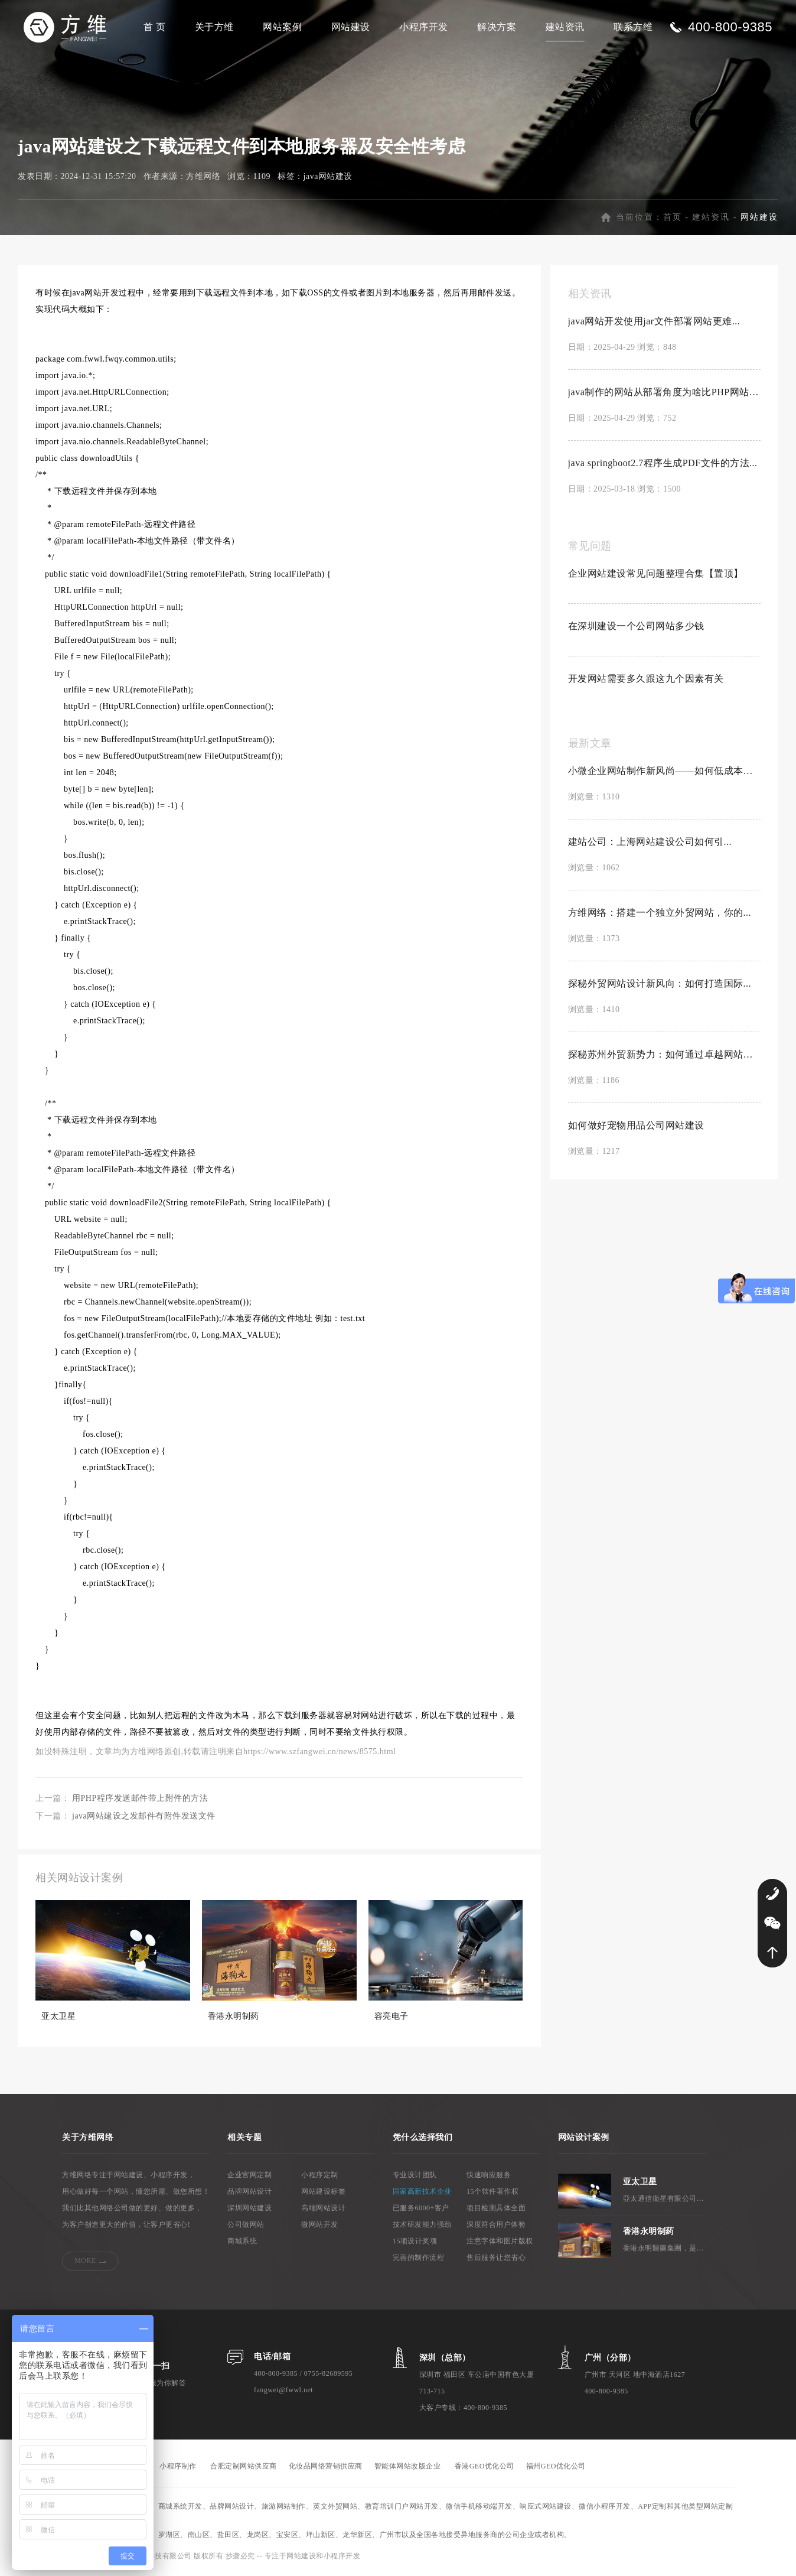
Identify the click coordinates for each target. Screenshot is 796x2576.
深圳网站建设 (249, 2209)
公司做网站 (246, 2226)
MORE (85, 2262)
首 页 (154, 27)
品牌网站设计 (249, 2192)
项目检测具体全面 (496, 2209)
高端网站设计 (323, 2209)
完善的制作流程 (419, 2259)
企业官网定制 (249, 2176)
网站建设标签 (323, 2192)
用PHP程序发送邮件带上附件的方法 (140, 1799)
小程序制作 (178, 2467)
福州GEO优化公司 (556, 2467)
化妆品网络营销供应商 (326, 2467)
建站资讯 (565, 27)
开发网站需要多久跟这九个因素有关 (646, 680)
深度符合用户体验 (496, 2226)
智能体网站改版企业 (407, 2467)
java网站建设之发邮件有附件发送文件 (144, 1817)
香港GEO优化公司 (484, 2467)
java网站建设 (328, 177)
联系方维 (633, 27)
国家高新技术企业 (422, 2192)
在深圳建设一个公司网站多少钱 (636, 627)
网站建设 (350, 27)
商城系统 (242, 2242)
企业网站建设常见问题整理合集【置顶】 (655, 575)
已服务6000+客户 (421, 2209)
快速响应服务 (488, 2176)
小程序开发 (423, 27)
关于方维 (214, 27)
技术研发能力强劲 (422, 2226)
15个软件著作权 (492, 2192)
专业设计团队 (415, 2176)
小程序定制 (319, 2176)
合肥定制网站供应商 (243, 2467)
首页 (672, 218)
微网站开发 (319, 2226)
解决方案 (496, 27)
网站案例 (282, 27)
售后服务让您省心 (496, 2259)
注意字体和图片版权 (499, 2242)
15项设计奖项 (415, 2242)
